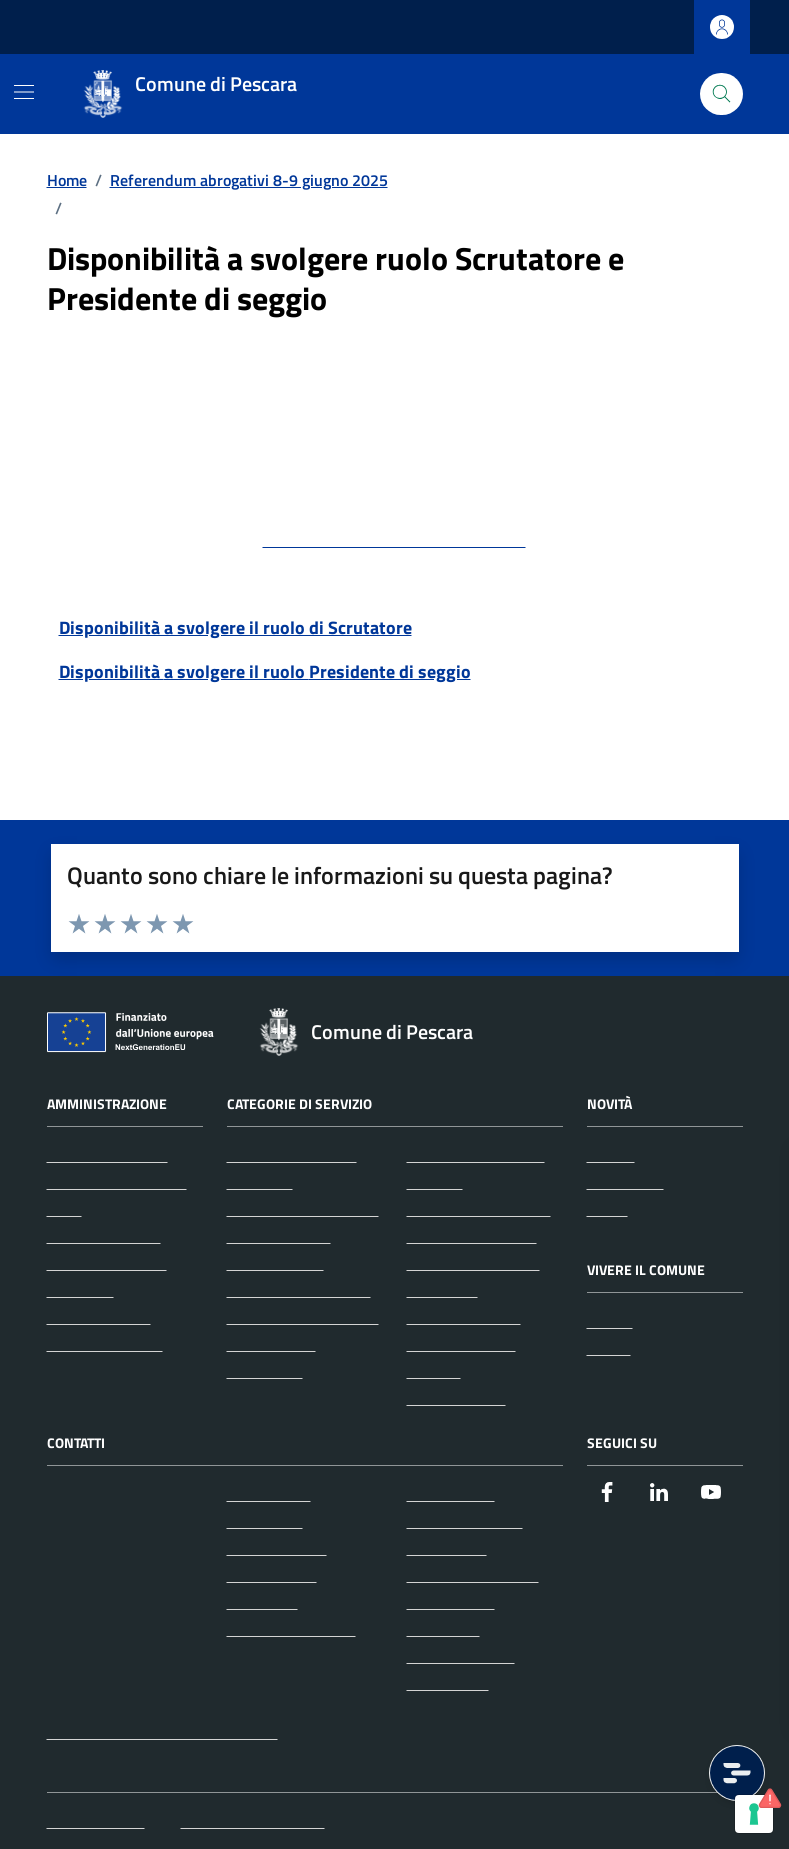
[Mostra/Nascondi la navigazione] (24, 92)
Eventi (609, 1348)
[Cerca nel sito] (721, 94)
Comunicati (625, 1182)
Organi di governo (107, 1155)
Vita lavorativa (456, 1398)
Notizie (611, 1155)
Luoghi (610, 1321)
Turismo (434, 1371)
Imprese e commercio (479, 1209)
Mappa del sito (96, 1821)
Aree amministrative (117, 1182)
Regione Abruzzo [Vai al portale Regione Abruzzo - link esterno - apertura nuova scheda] (95, 27)
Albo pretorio (451, 1494)
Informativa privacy (473, 1575)
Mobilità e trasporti (472, 1236)
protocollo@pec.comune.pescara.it (394, 539)
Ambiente (260, 1182)
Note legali (443, 1629)
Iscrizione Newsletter (253, 1821)
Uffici (64, 1209)
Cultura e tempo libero (303, 1317)
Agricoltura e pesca (292, 1155)
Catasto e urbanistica (299, 1290)
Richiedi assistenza (291, 1629)
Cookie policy (451, 1602)
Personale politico (107, 1263)
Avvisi (607, 1209)
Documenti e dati (105, 1344)
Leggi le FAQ (269, 1494)
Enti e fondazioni (104, 1236)
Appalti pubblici (279, 1236)
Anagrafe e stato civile (303, 1209)
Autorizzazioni (275, 1263)
